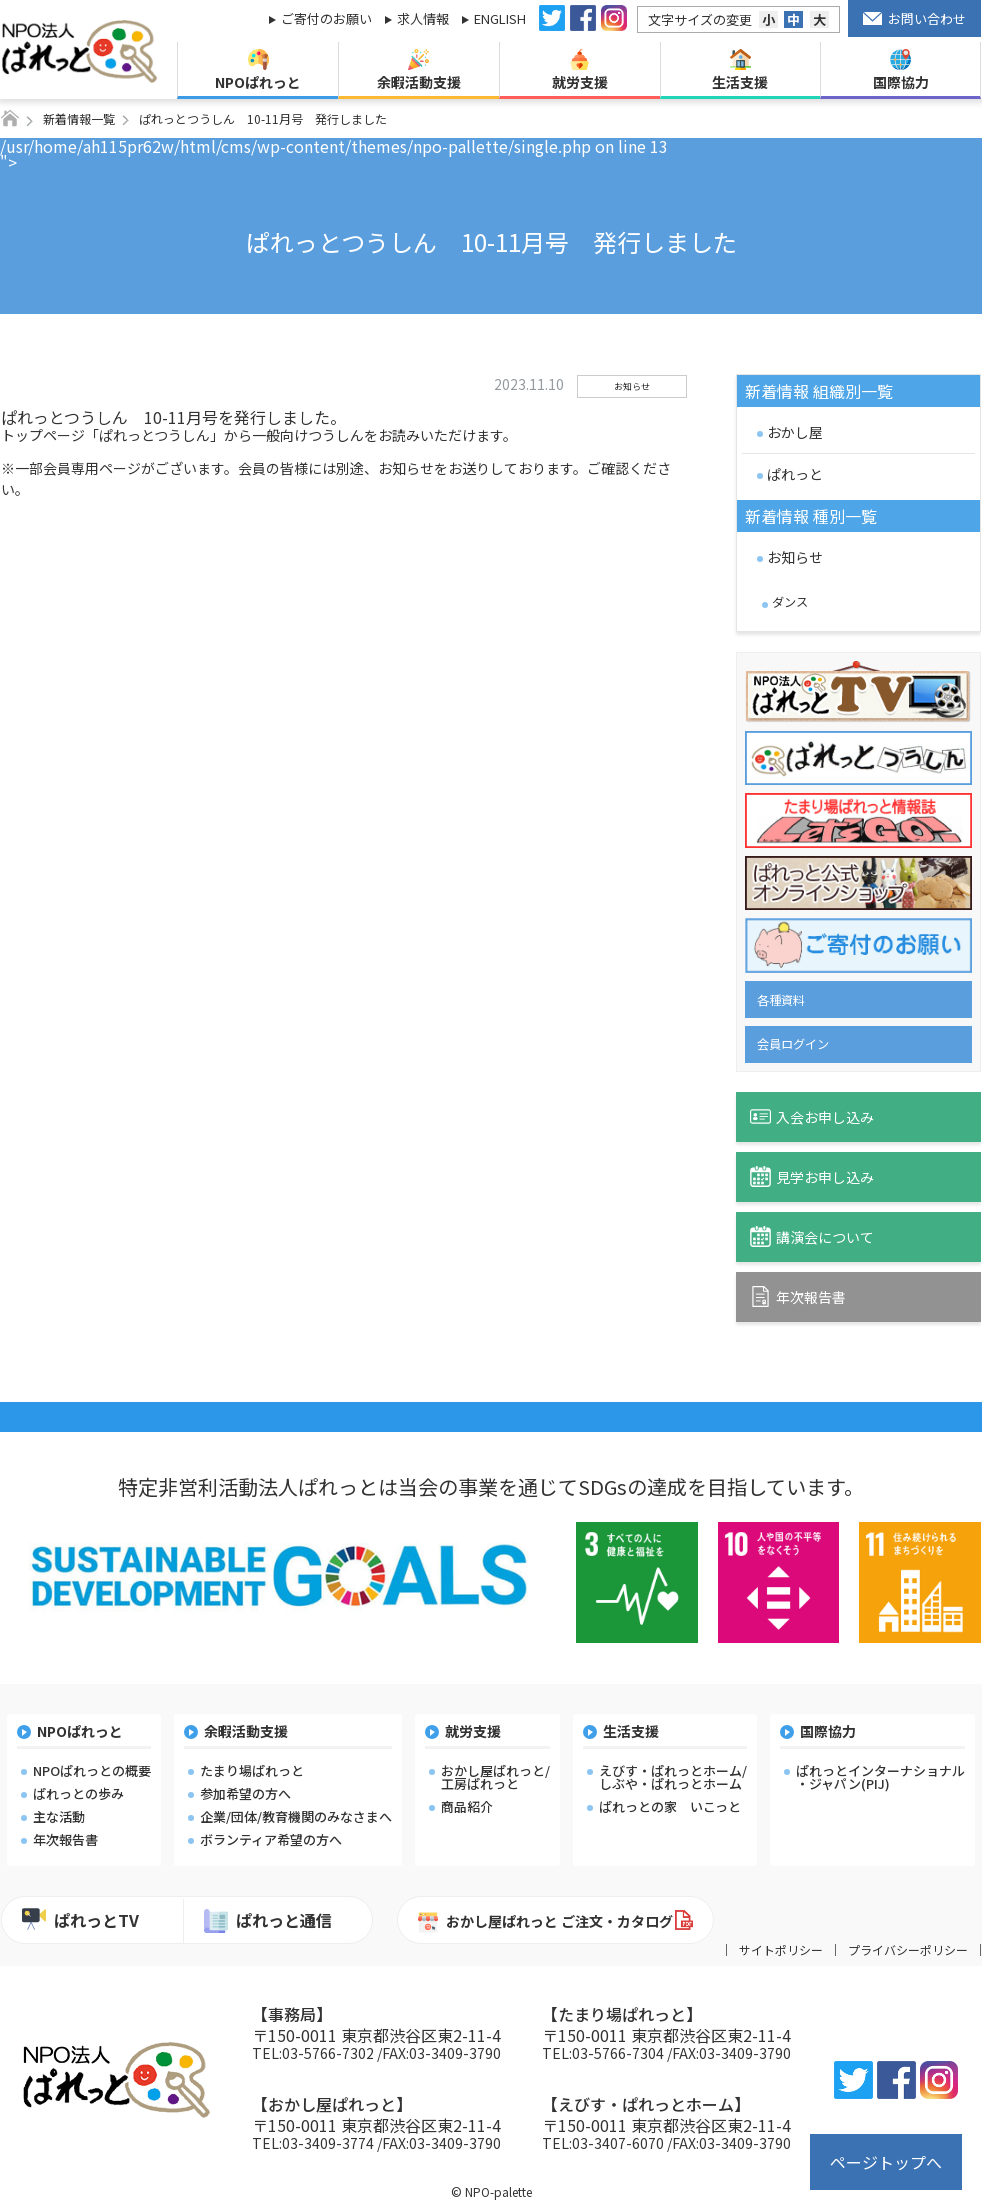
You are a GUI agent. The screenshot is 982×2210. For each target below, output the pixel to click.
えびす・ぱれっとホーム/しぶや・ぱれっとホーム (673, 1777)
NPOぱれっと (258, 70)
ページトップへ (886, 2162)
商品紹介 (467, 1806)
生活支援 (740, 70)
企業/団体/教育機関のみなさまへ (296, 1816)
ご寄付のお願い (326, 18)
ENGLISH (500, 18)
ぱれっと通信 (268, 1920)
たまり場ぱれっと (252, 1770)
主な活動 (59, 1816)
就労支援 (580, 70)
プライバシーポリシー (908, 1950)
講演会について (812, 1236)
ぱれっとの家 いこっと (670, 1806)
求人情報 (423, 18)
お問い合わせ (915, 18)
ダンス (790, 602)
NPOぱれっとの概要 (92, 1770)
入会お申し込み (812, 1116)
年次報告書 (798, 1296)
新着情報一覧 (79, 118)
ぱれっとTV (80, 1919)
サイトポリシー (781, 1950)
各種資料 (781, 1000)
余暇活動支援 (419, 70)
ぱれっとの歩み (78, 1793)
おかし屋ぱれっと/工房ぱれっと (495, 1777)
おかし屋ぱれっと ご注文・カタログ (545, 1922)
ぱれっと (795, 474)
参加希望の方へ (245, 1793)
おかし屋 (795, 432)
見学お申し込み (812, 1176)
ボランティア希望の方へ (271, 1839)
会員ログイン (793, 1044)
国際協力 (901, 70)
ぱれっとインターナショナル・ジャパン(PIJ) (880, 1777)
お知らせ (795, 557)
